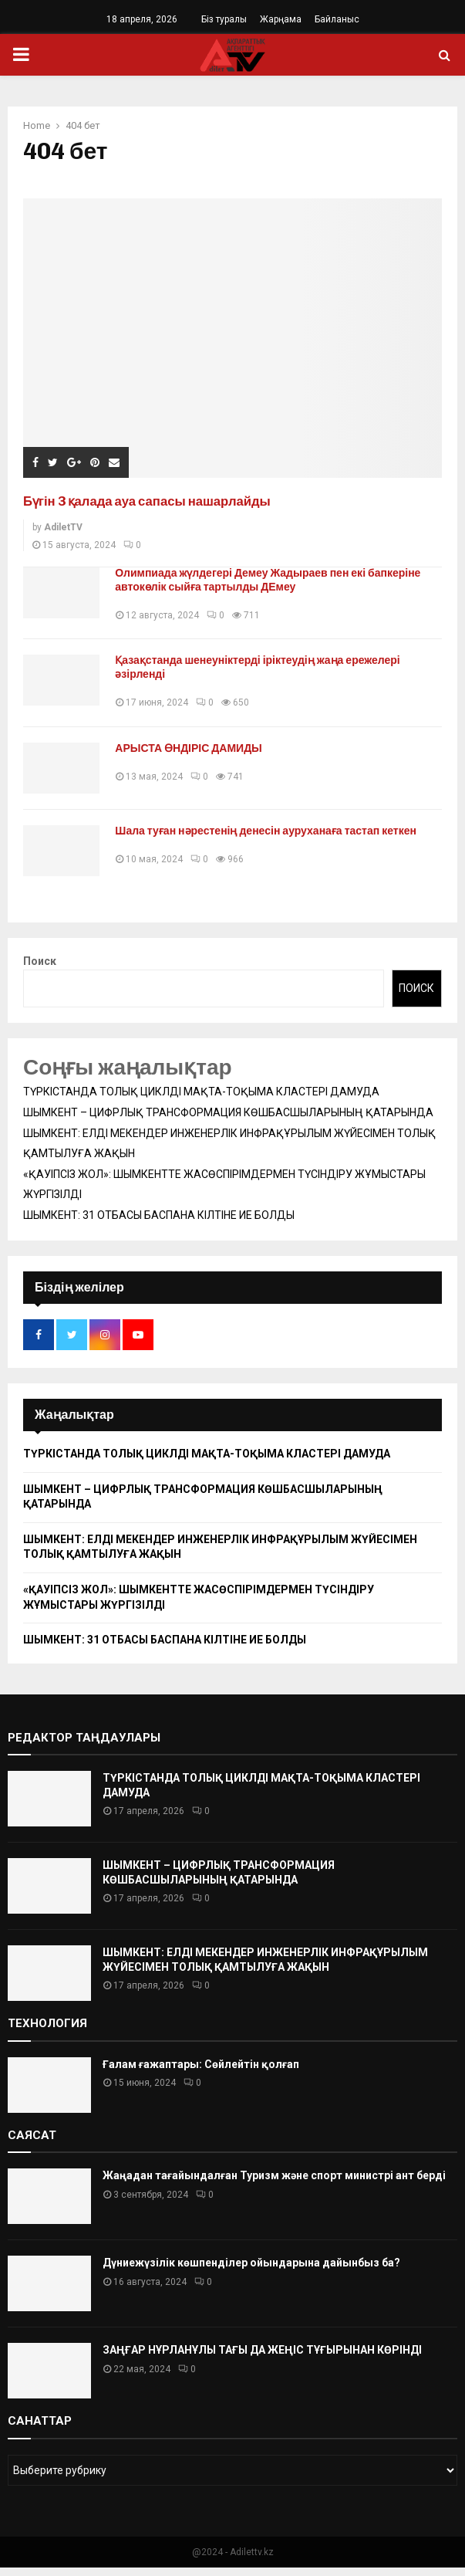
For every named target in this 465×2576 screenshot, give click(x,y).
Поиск (39, 970)
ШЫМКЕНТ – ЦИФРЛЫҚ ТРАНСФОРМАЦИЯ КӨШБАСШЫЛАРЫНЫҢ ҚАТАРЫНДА (228, 1121)
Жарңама (281, 19)
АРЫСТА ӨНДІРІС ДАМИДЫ (195, 748)
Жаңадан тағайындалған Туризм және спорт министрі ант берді (274, 2184)
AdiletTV (63, 527)
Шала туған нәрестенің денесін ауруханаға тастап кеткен (272, 835)
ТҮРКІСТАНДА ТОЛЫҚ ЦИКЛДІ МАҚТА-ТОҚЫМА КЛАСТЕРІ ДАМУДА (201, 1101)
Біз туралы (224, 19)
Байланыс (337, 19)
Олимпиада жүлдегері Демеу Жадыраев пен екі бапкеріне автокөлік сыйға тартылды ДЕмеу (274, 580)
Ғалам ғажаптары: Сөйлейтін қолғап (201, 2073)
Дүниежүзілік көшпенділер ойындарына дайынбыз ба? (251, 2272)
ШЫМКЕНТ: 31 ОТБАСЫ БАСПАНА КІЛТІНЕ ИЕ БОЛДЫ (159, 1224)
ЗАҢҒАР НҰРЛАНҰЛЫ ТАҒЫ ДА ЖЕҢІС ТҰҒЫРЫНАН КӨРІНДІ (262, 2359)
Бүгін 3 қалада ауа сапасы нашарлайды (158, 501)
